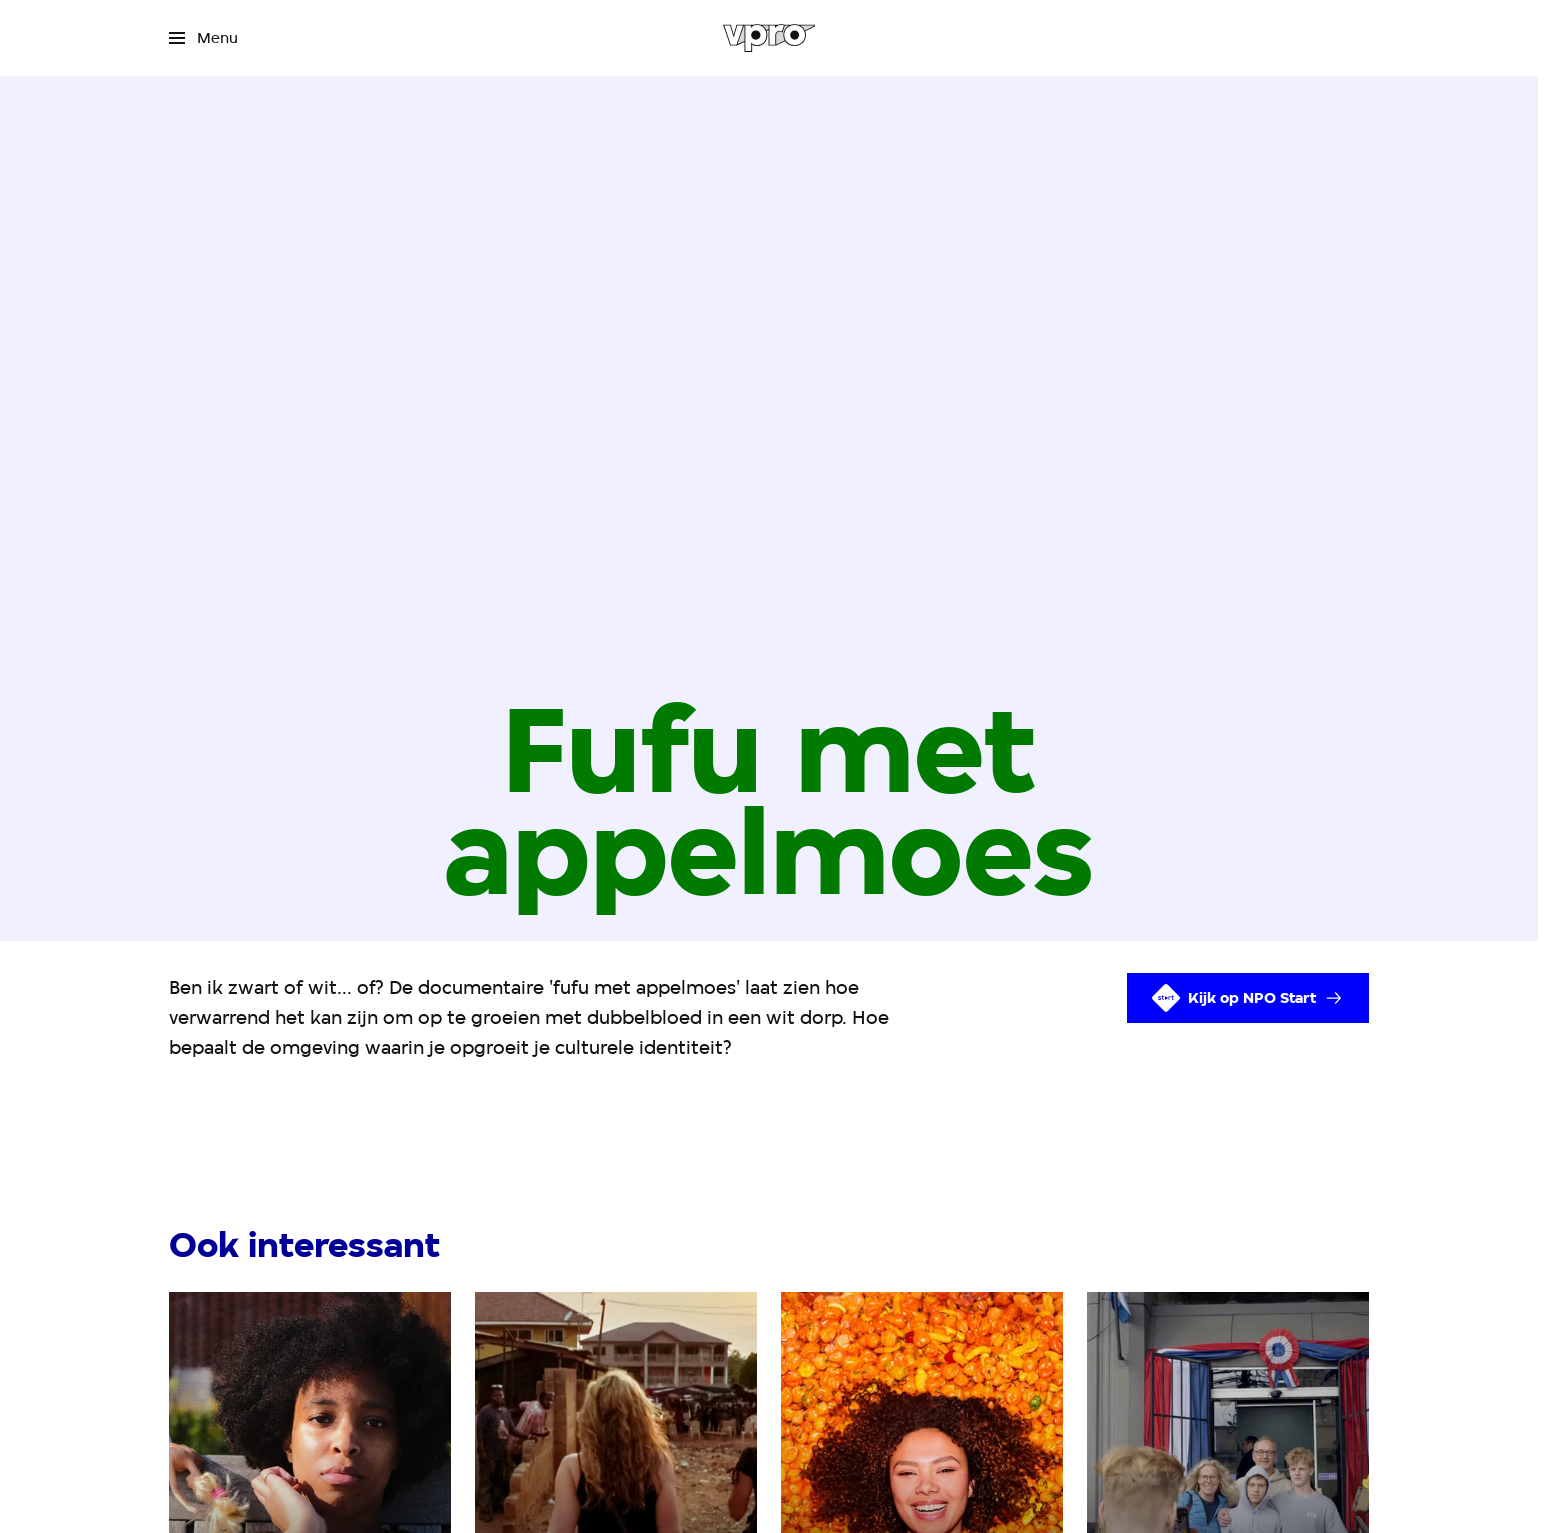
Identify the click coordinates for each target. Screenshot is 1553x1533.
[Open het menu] (203, 38)
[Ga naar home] (769, 38)
